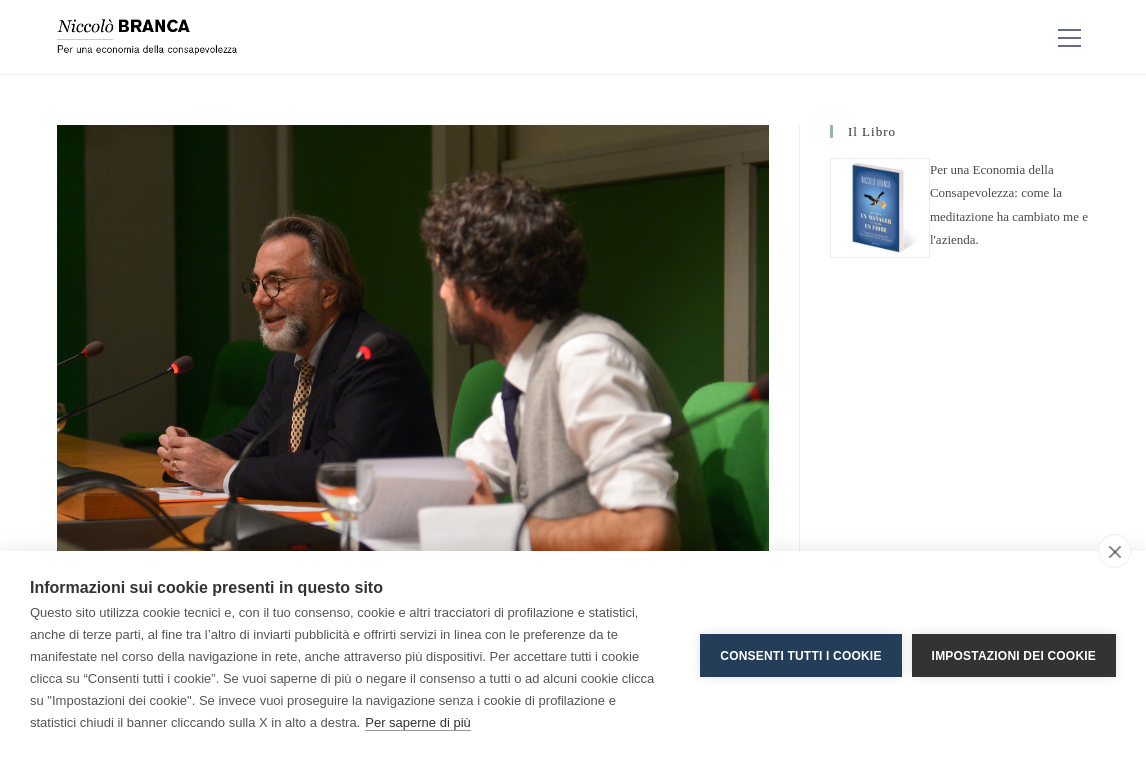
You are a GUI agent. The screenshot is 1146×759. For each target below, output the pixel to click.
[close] (1114, 551)
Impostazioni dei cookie (1014, 655)
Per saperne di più (418, 722)
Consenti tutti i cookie (800, 655)
